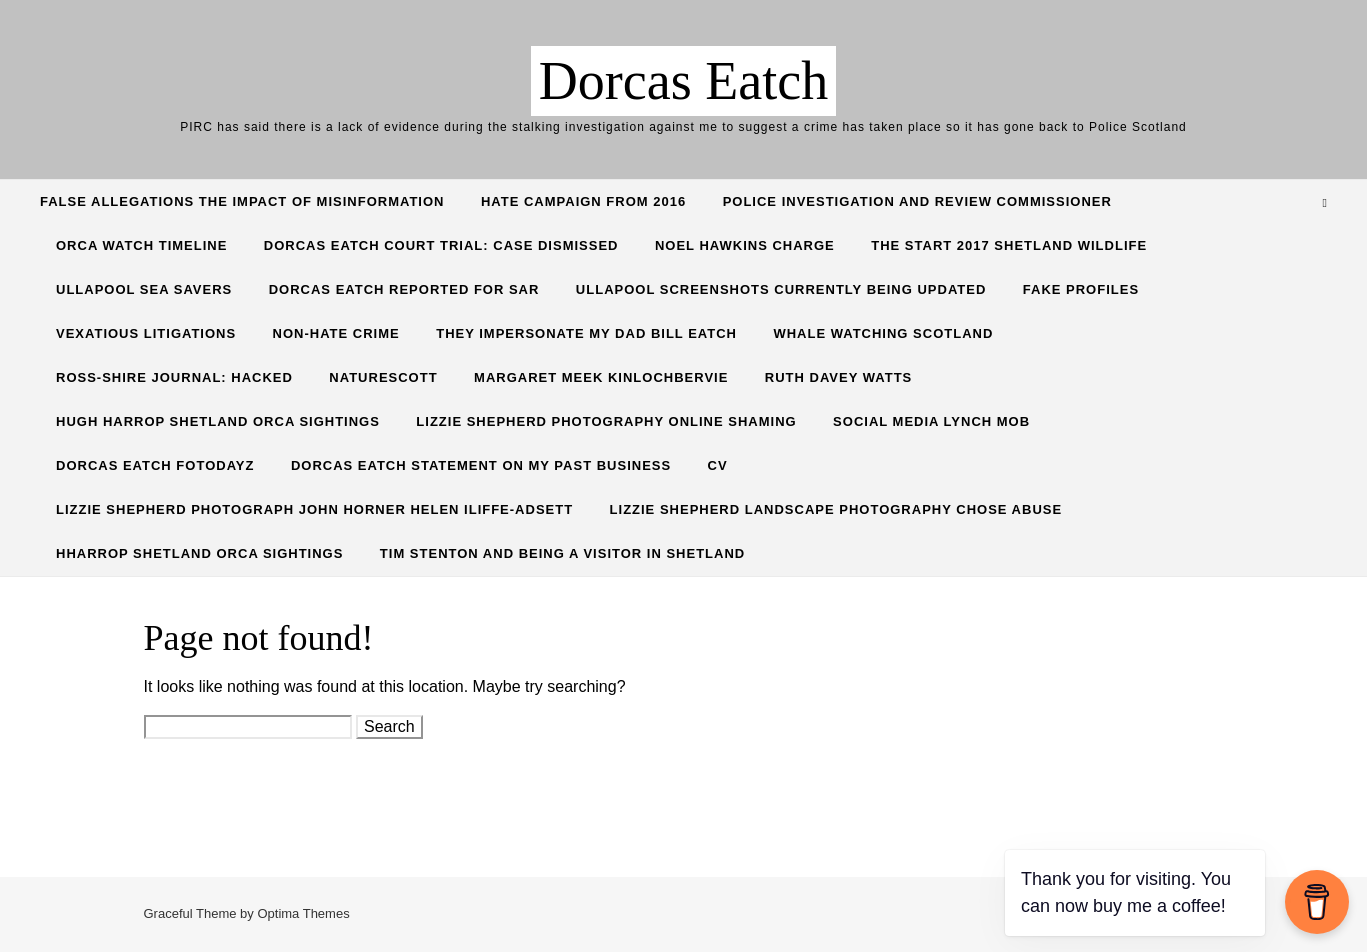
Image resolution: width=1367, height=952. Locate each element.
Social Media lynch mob (931, 421)
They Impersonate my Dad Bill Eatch (586, 333)
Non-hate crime (336, 333)
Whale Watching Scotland (883, 333)
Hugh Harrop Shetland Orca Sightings (218, 421)
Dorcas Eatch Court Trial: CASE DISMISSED (441, 245)
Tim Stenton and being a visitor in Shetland (562, 553)
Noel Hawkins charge (745, 245)
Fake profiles (1081, 289)
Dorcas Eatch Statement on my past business (481, 465)
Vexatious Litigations (146, 333)
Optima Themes (303, 913)
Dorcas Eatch (683, 81)
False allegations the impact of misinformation (242, 201)
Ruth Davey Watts (838, 377)
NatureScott (383, 377)
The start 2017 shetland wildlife (1009, 245)
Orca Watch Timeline (141, 245)
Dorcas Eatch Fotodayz (155, 465)
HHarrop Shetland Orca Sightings (199, 553)
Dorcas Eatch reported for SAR (404, 289)
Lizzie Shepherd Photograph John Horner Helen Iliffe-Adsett (314, 509)
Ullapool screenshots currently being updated (781, 289)
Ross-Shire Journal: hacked (174, 377)
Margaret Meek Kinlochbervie (601, 377)
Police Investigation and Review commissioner (917, 201)
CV (718, 465)
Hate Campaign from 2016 (583, 201)
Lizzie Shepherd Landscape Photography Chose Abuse (836, 509)
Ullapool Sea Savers (144, 289)
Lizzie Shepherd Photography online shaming (606, 421)
